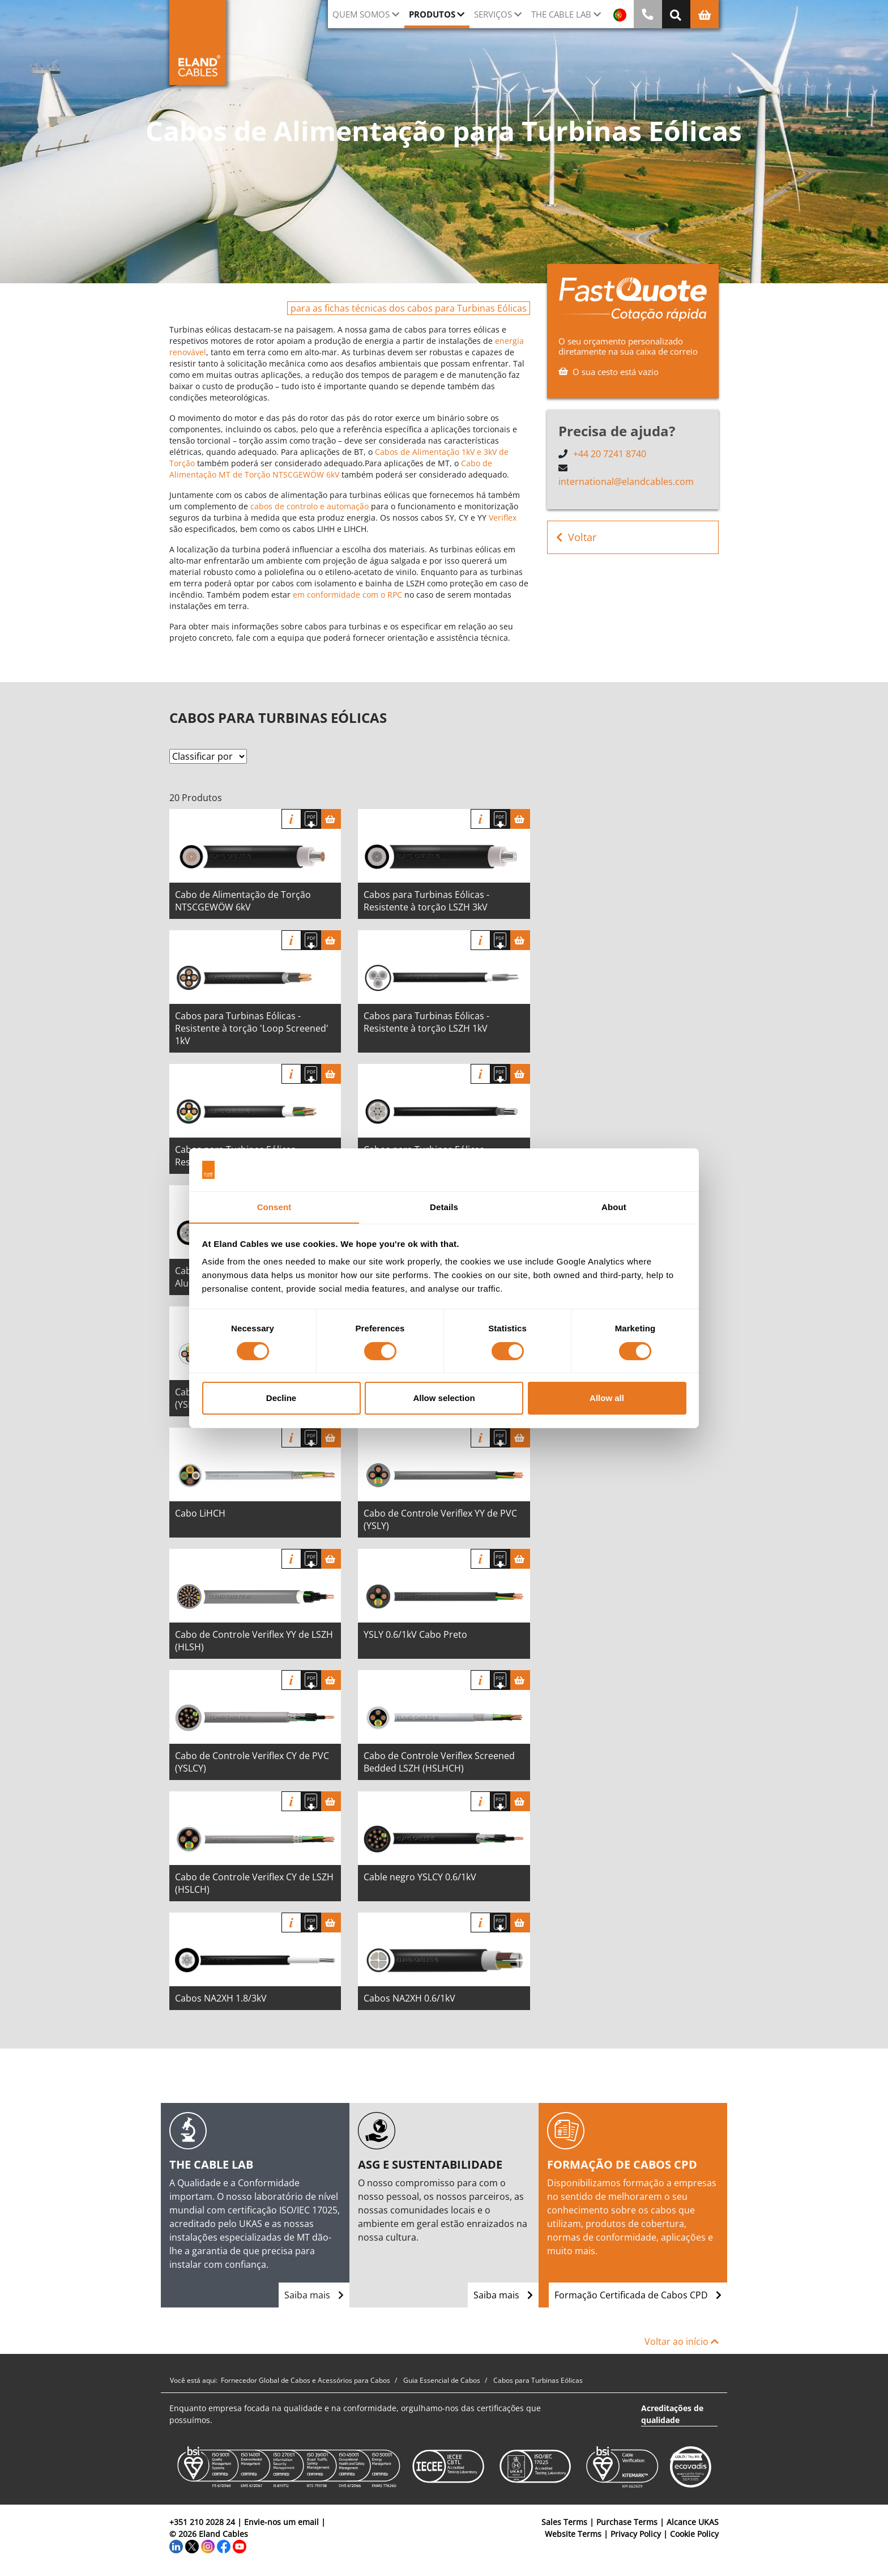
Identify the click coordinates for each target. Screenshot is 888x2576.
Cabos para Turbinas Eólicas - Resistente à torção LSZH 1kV (426, 1022)
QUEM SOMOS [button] (361, 14)
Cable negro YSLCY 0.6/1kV (420, 1877)
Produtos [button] (432, 14)
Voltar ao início (681, 2341)
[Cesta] (331, 819)
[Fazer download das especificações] (311, 819)
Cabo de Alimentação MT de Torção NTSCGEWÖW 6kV (330, 469)
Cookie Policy (694, 2533)
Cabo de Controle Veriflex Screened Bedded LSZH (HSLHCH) (439, 1761)
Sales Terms (564, 2522)
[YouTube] (239, 2545)
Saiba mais (314, 2295)
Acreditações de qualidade (672, 2414)
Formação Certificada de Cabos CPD (638, 2295)
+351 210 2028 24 (202, 2522)
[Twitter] (192, 2545)
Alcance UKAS (693, 2522)
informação (291, 819)
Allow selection (444, 1398)
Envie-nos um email (281, 2522)
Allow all (607, 1398)
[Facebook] (223, 2545)
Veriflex (502, 517)
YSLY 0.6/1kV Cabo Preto (415, 1634)
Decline (281, 1398)
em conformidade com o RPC (347, 594)
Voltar (576, 536)
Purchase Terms (627, 2522)
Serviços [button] (493, 14)
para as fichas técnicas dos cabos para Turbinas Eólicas (409, 308)
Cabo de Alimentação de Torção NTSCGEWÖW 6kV (243, 900)
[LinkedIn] (176, 2545)
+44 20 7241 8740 (609, 454)
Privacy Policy (635, 2533)
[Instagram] (208, 2545)
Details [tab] (444, 1207)
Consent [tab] (274, 1207)
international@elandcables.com (626, 481)
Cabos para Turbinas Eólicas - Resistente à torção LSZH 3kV (426, 900)
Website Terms (573, 2533)
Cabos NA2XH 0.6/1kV (409, 1998)
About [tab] (613, 1207)
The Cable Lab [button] (561, 14)
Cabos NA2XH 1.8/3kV (221, 1998)
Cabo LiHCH (200, 1513)
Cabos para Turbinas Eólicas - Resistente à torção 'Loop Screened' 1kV (251, 1028)
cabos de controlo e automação (309, 506)
